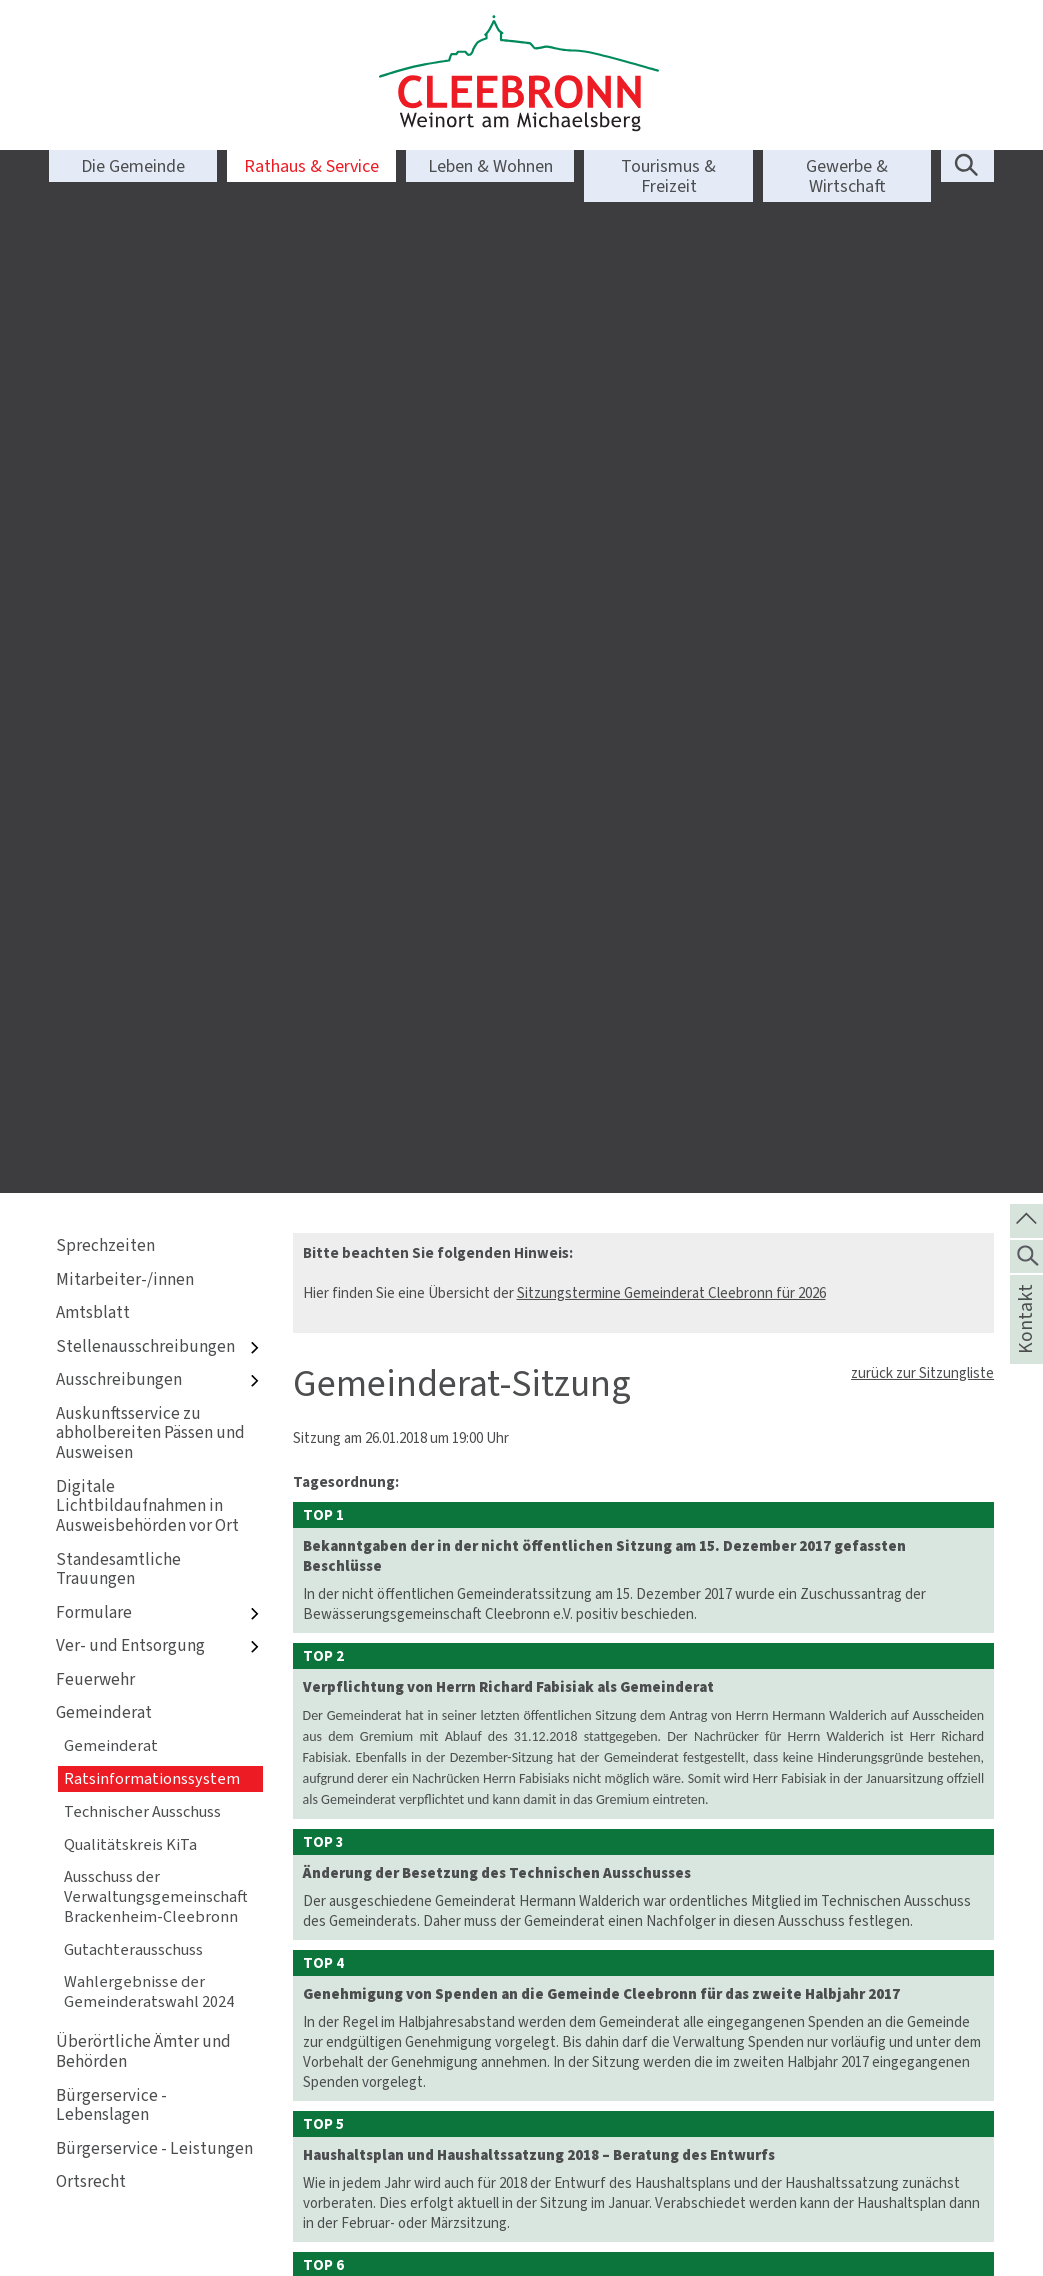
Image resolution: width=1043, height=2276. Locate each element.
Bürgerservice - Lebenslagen (111, 1082)
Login (797, 2213)
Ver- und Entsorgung (159, 623)
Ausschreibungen (159, 357)
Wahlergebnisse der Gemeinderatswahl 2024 (149, 968)
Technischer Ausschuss (142, 788)
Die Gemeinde (133, 166)
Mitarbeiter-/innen (125, 256)
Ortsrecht (91, 1158)
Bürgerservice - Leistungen (154, 1125)
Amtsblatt (93, 289)
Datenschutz (821, 2173)
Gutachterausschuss (133, 926)
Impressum (814, 2153)
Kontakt (805, 2133)
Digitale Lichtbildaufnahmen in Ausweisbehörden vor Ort (147, 483)
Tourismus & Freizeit (668, 176)
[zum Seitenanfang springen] (1026, 1219)
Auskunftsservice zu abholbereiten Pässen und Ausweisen (150, 410)
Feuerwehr (95, 656)
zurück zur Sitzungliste (922, 350)
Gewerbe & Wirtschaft (847, 176)
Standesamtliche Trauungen (118, 546)
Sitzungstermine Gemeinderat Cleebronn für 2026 (671, 270)
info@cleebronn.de (396, 2173)
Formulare (159, 589)
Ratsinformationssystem (152, 755)
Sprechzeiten (105, 222)
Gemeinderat (104, 689)
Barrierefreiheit (829, 2193)
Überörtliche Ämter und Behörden (143, 1028)
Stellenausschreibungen (159, 323)
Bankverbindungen (595, 2213)
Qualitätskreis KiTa (130, 821)
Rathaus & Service (311, 166)
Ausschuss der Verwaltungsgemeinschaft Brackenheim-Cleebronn (156, 873)
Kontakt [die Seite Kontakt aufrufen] (1025, 1345)
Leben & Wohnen (490, 166)
